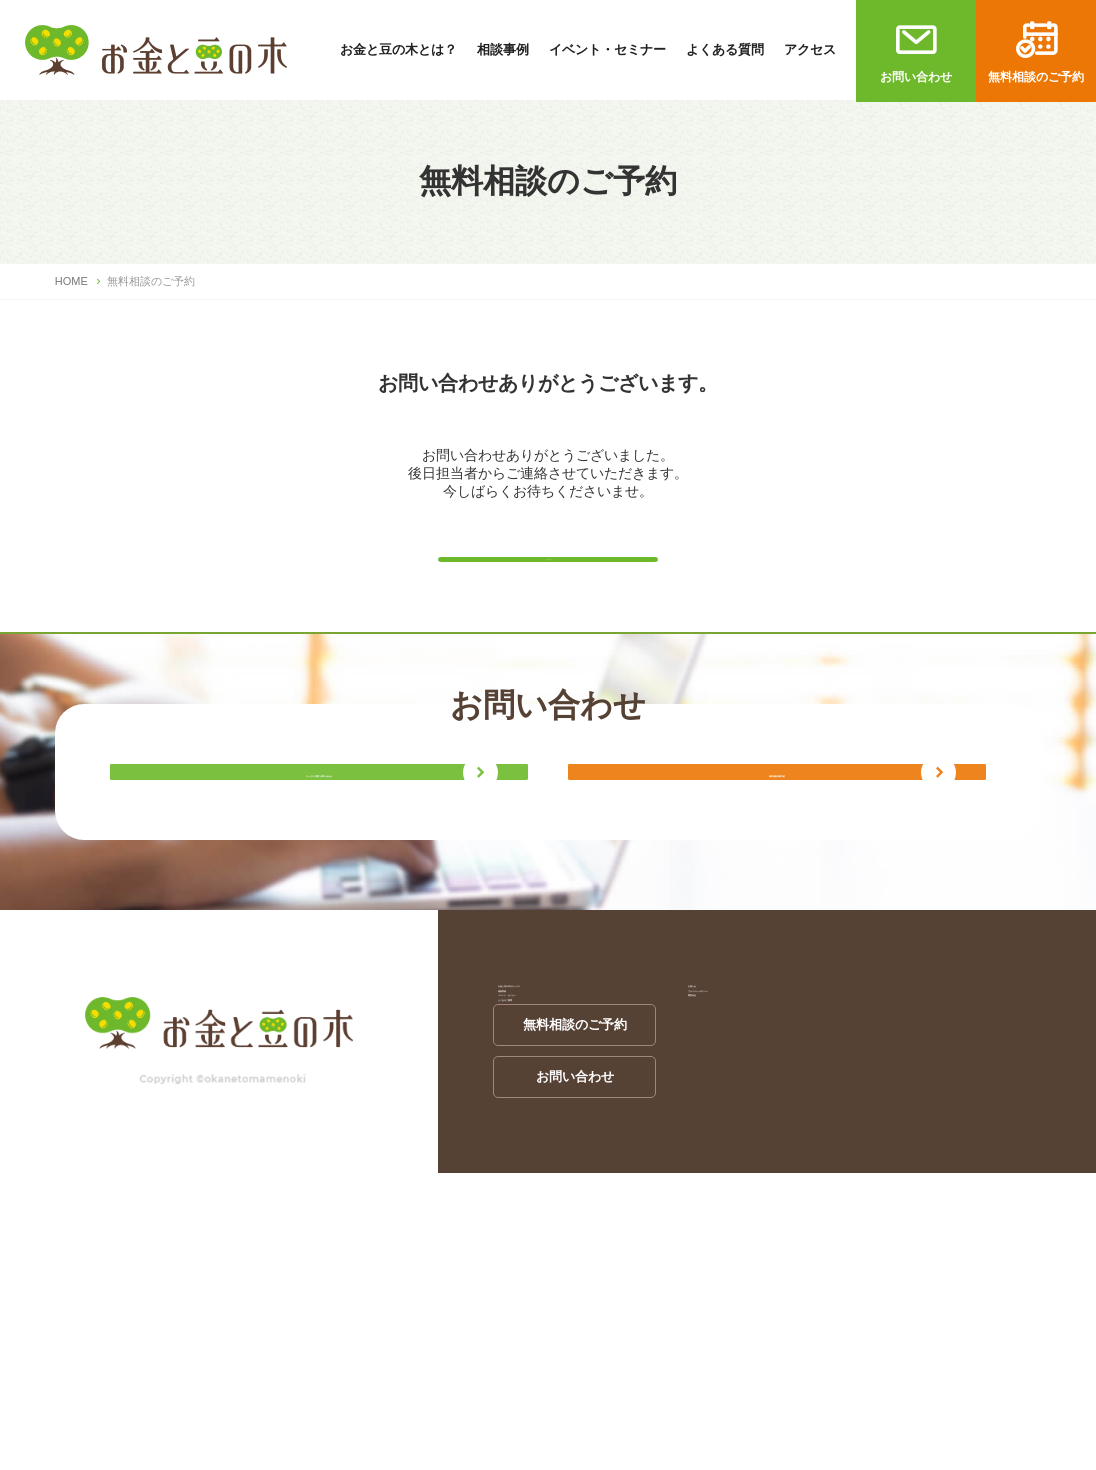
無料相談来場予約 (777, 901)
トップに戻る (548, 571)
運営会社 (709, 1240)
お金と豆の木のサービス (564, 1160)
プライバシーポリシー (748, 1200)
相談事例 (503, 49)
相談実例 (519, 1200)
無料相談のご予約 (1036, 77)
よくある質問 (725, 49)
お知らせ (709, 1160)
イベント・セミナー (607, 49)
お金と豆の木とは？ (398, 49)
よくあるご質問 (538, 1280)
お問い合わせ (916, 77)
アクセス (810, 49)
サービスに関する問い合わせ (319, 901)
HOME (71, 281)
